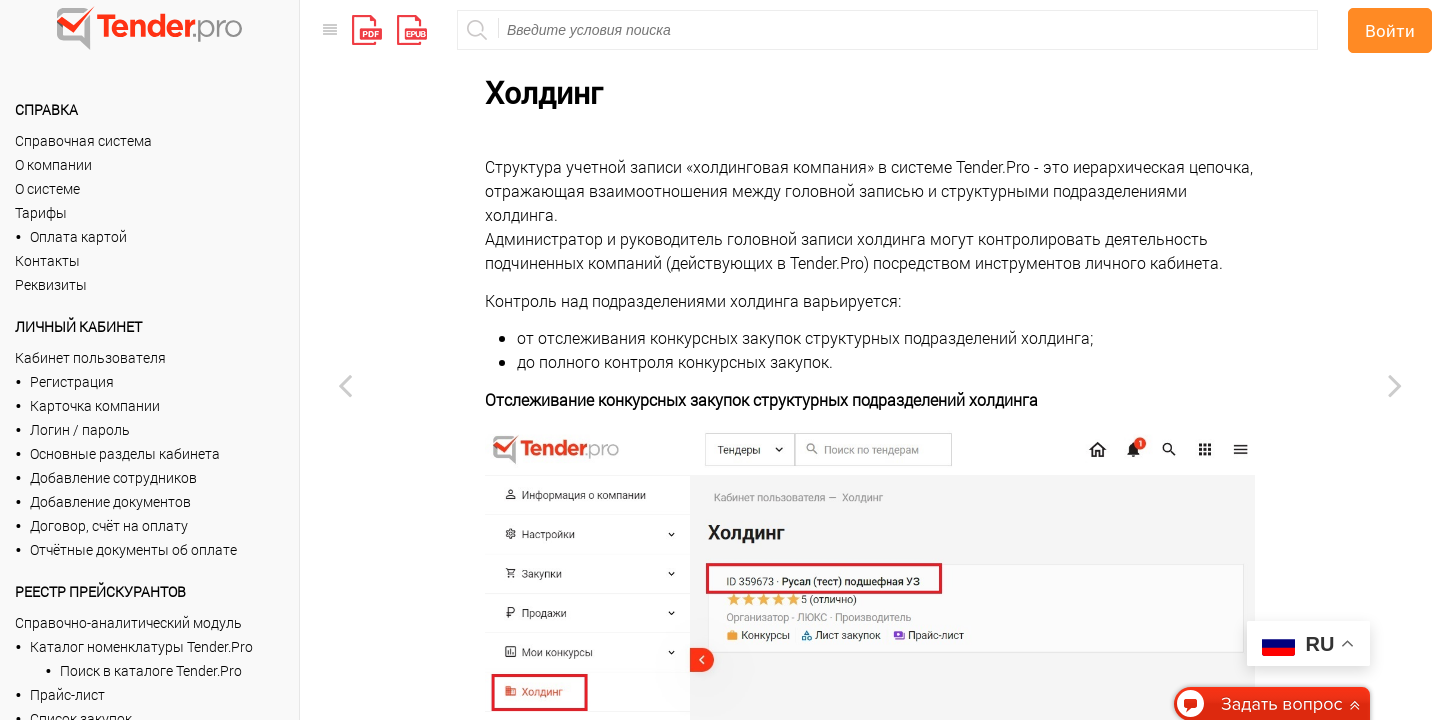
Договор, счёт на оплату (109, 525)
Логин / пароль (80, 429)
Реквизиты (51, 284)
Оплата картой (78, 236)
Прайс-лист (67, 694)
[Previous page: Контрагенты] (345, 385)
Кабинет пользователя (90, 357)
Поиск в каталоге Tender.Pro (151, 670)
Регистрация (72, 381)
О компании (53, 164)
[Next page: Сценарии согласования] (1395, 385)
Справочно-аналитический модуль (128, 622)
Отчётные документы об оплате (133, 549)
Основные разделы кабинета (125, 453)
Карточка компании (95, 405)
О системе (47, 188)
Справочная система (83, 140)
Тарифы (41, 212)
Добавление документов (110, 501)
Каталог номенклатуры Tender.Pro (141, 646)
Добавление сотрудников (113, 477)
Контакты (47, 260)
